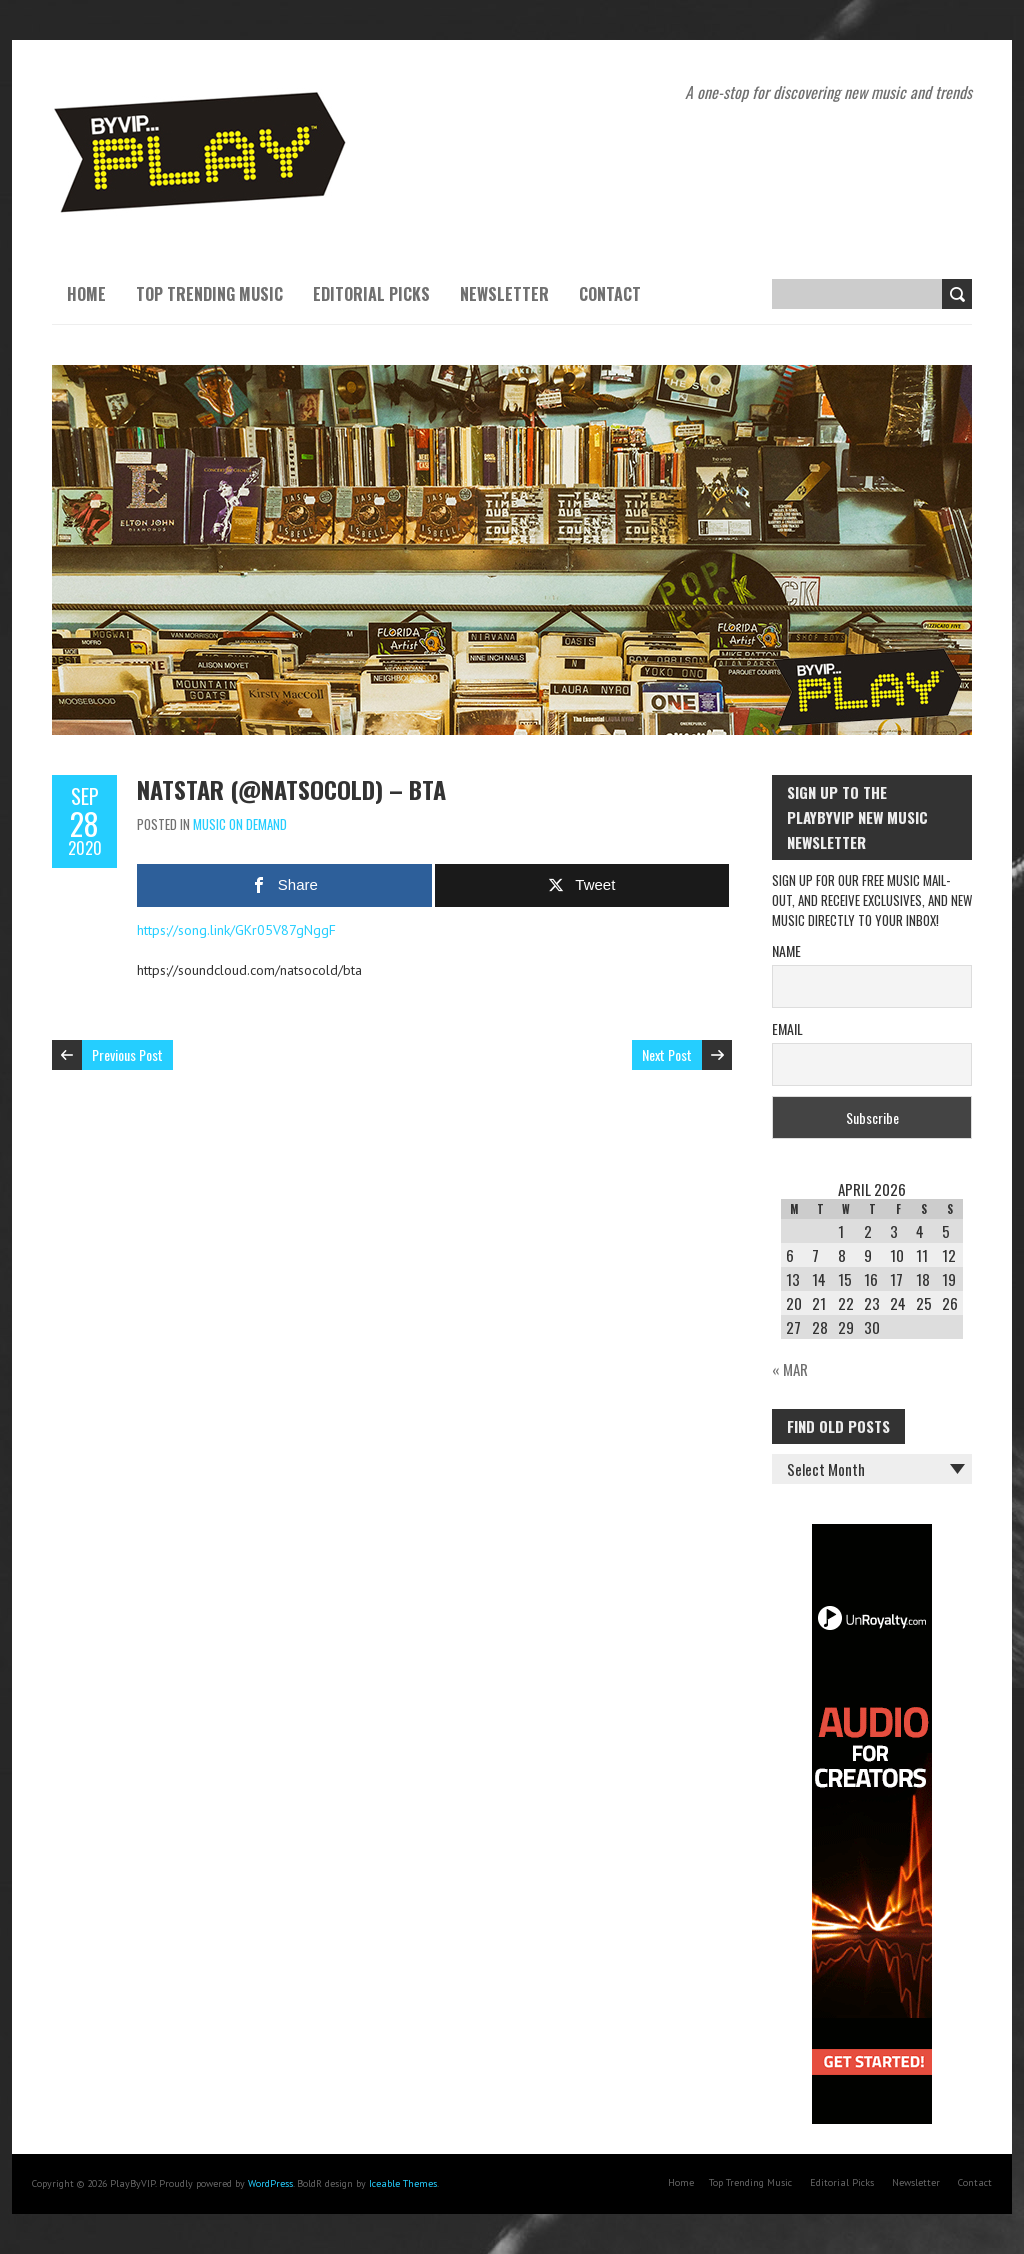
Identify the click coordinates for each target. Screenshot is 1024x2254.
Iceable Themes (403, 2183)
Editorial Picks (371, 294)
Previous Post (127, 1054)
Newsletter (504, 294)
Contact (610, 294)
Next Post (667, 1054)
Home (86, 294)
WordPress (270, 2183)
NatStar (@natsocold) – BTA (291, 789)
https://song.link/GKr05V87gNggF (236, 930)
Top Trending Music (209, 294)
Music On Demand (240, 824)
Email (787, 1028)
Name (786, 950)
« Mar (790, 1369)
